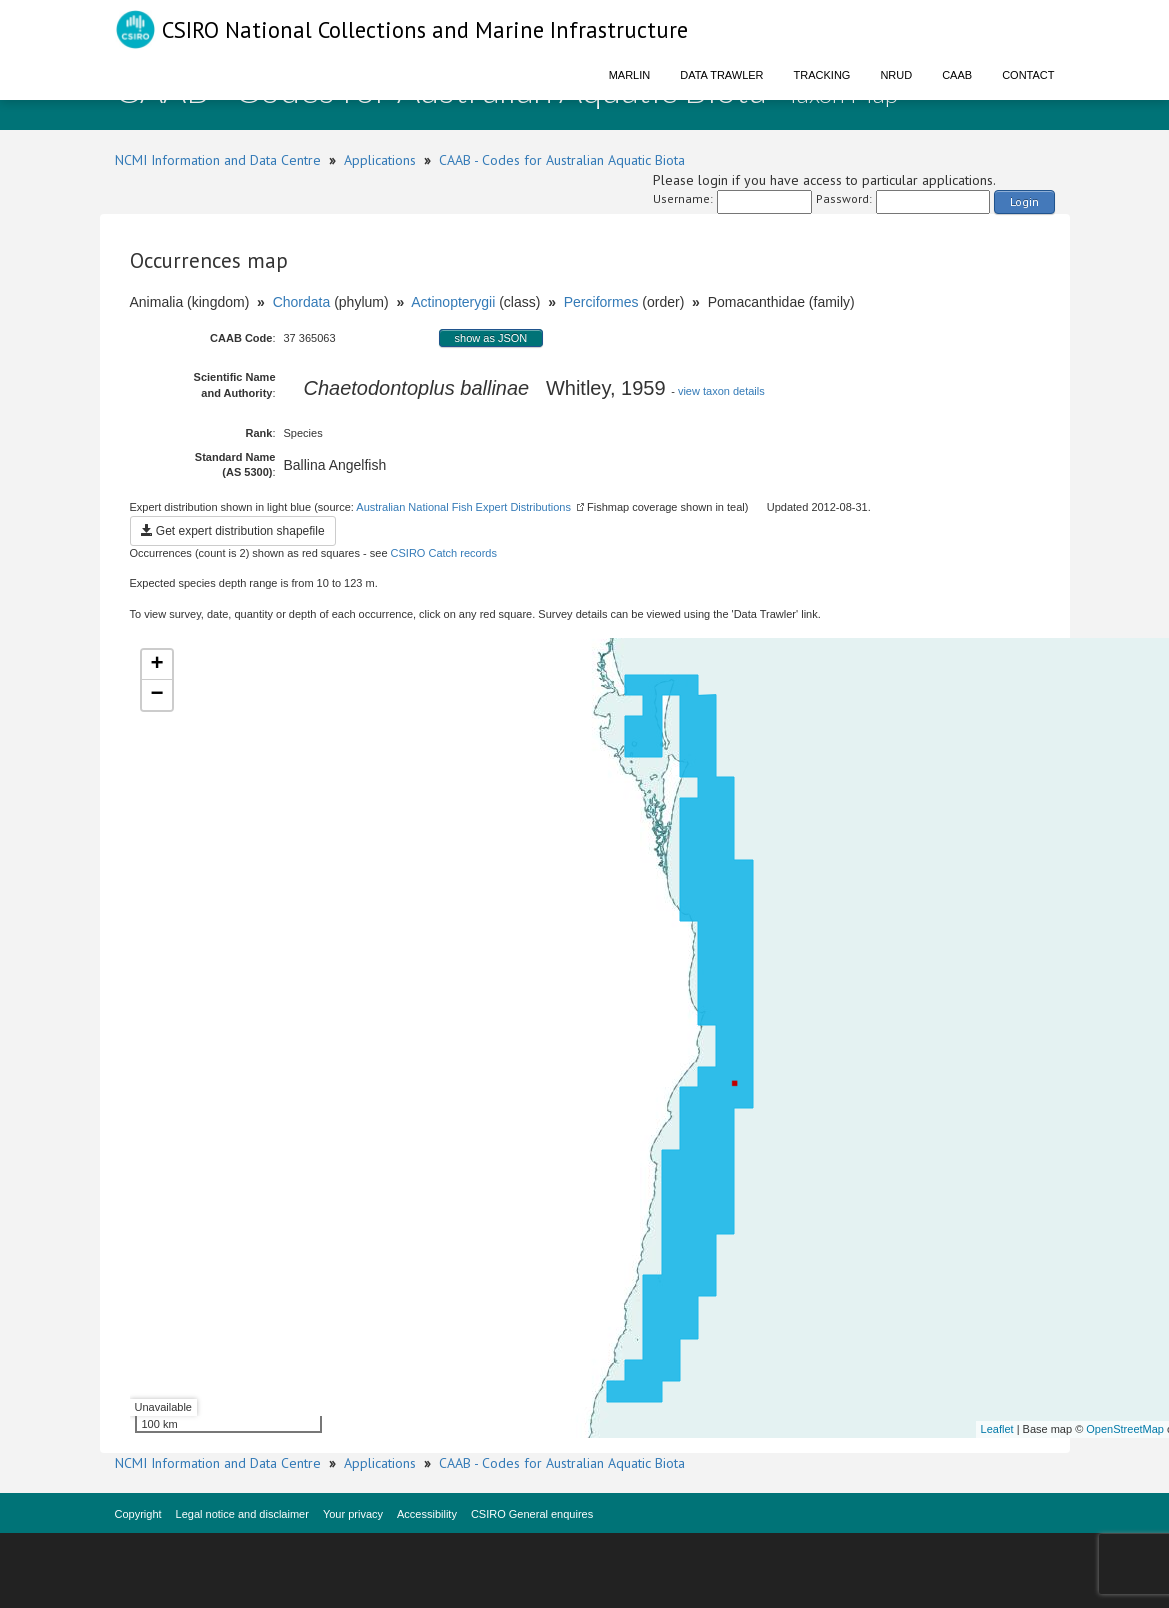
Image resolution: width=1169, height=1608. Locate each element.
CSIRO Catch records (444, 553)
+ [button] (156, 665)
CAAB (957, 75)
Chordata (302, 302)
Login (1024, 201)
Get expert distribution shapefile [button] (233, 531)
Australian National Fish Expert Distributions (463, 507)
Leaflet (997, 1429)
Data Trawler (721, 75)
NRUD (896, 75)
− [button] (156, 695)
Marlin (630, 75)
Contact (1028, 75)
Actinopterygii (453, 302)
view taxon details (721, 391)
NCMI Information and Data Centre (218, 160)
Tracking (822, 75)
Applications (380, 160)
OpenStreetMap (1125, 1429)
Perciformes (601, 302)
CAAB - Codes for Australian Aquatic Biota (562, 160)
